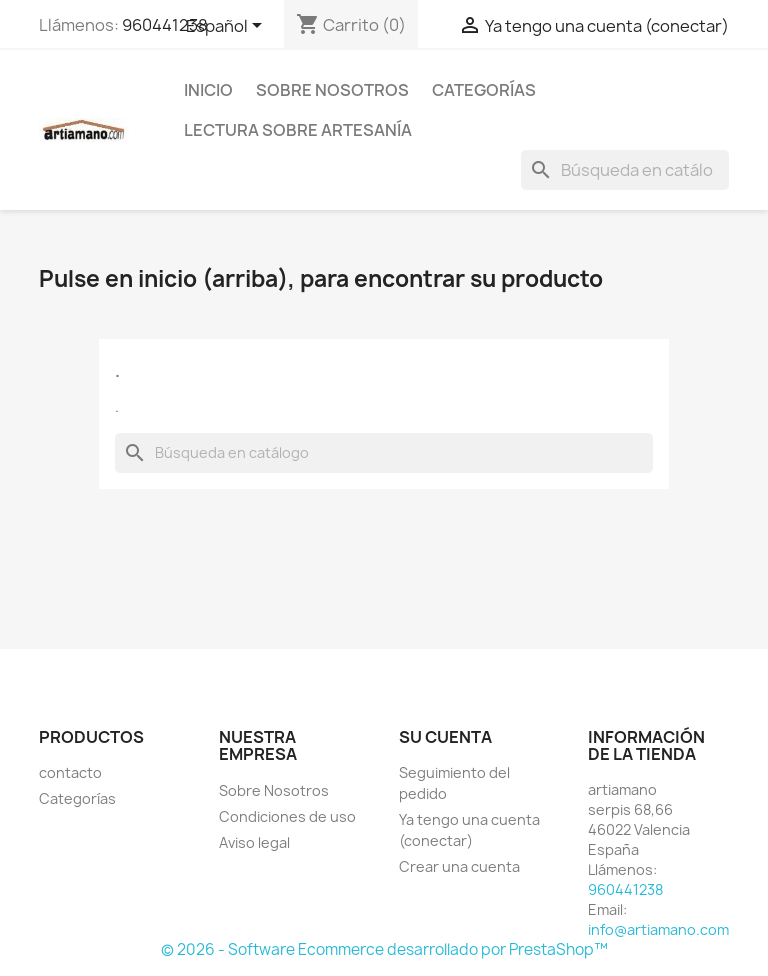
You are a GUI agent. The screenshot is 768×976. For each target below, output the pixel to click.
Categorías (484, 90)
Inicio (208, 90)
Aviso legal (254, 842)
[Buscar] (625, 170)
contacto (70, 772)
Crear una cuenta (459, 866)
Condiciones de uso (287, 816)
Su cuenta (445, 737)
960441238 (165, 25)
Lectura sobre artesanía (298, 130)
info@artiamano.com (658, 929)
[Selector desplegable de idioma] (227, 27)
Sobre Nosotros (332, 90)
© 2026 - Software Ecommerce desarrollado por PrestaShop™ (384, 949)
